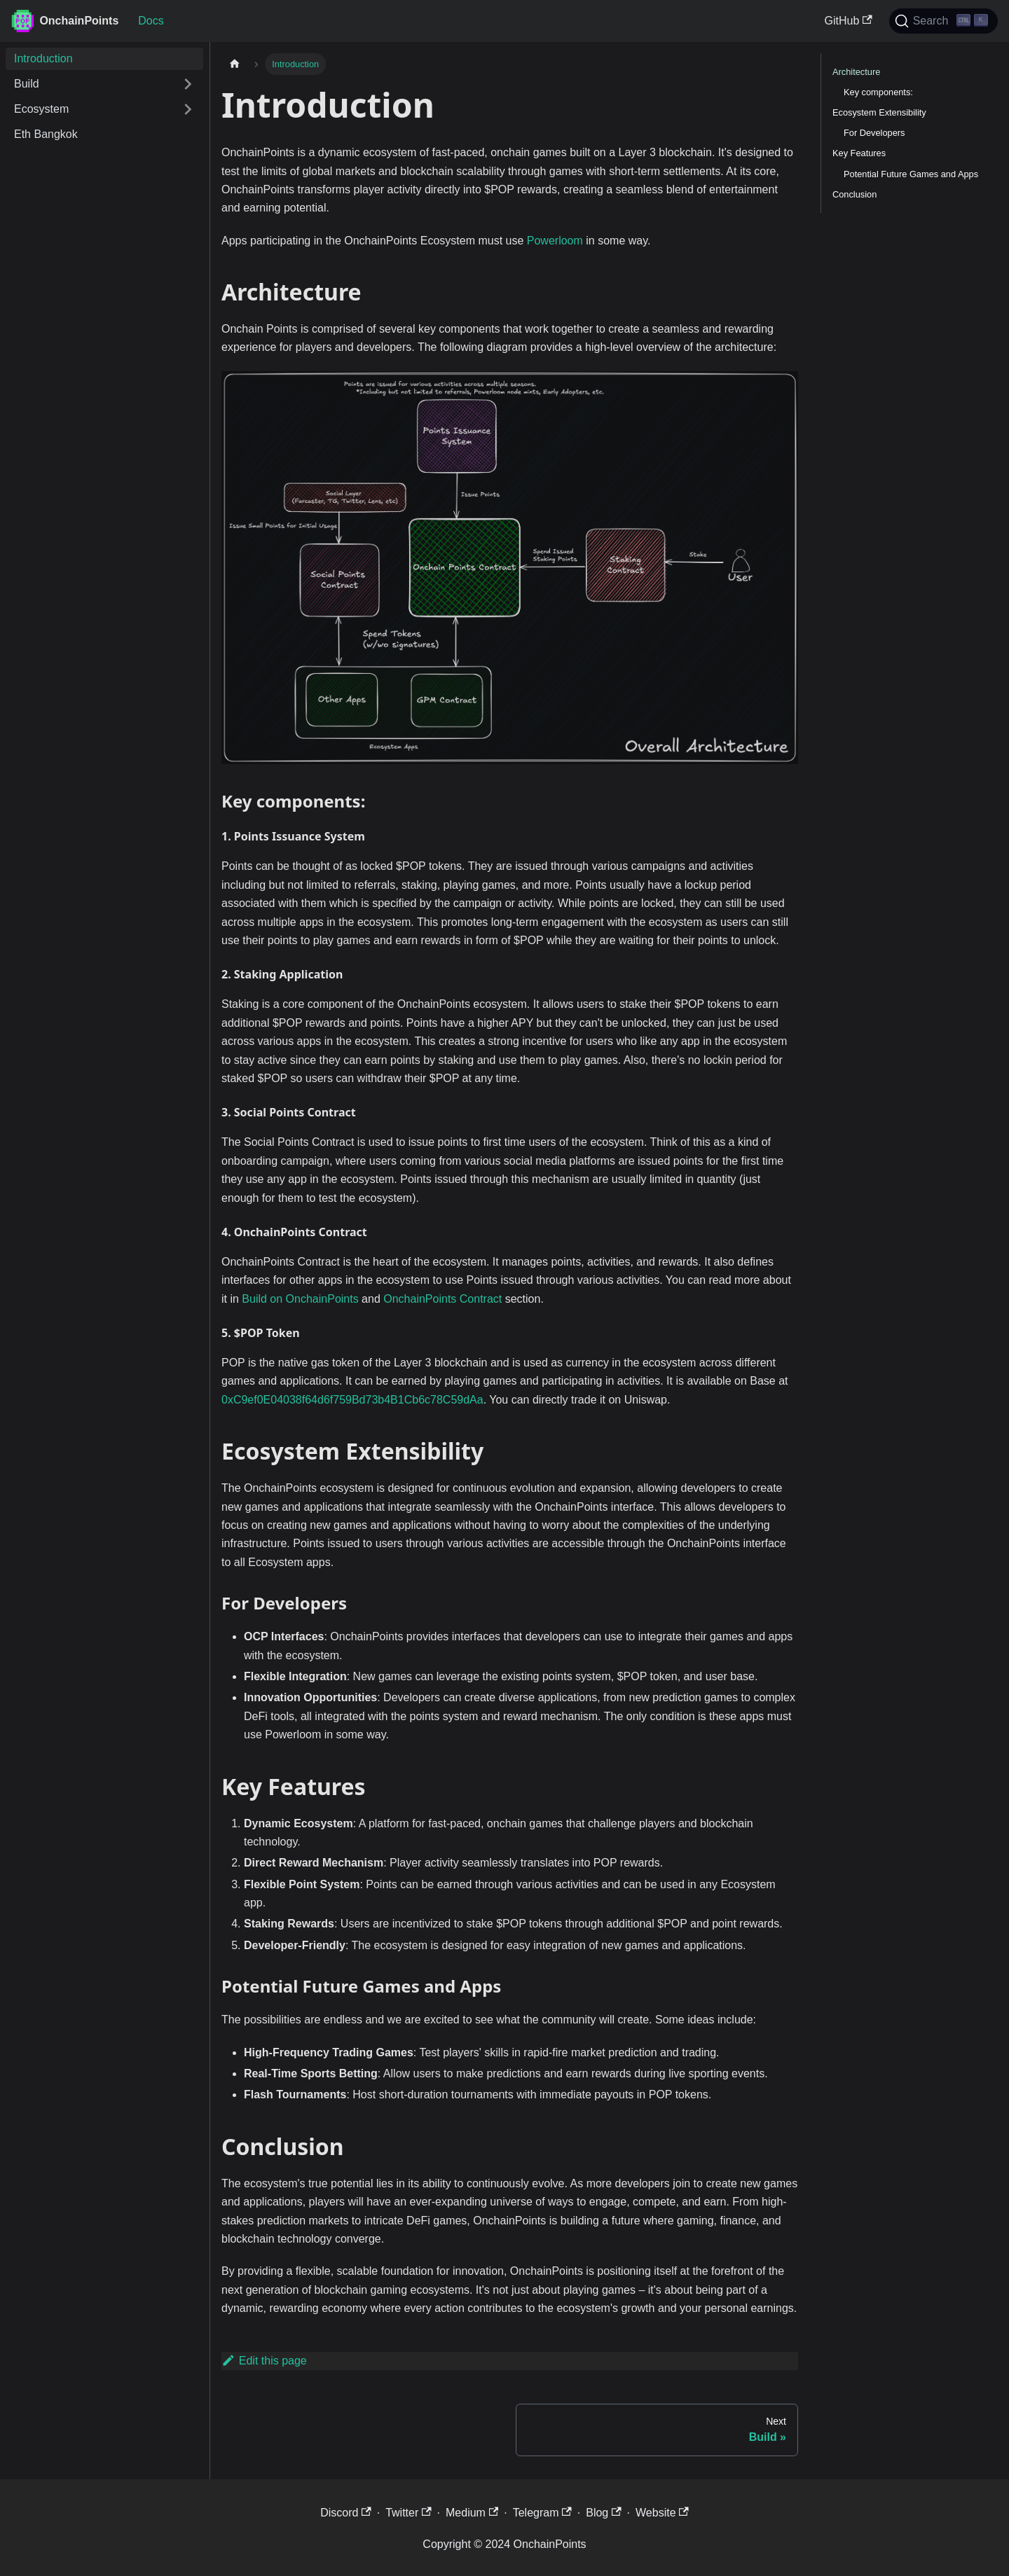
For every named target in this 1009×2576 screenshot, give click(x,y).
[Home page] (234, 64)
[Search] (943, 21)
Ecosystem (41, 109)
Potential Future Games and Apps (911, 174)
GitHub (848, 21)
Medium (472, 2513)
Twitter (408, 2513)
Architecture (856, 72)
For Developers (874, 132)
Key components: (878, 92)
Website (662, 2513)
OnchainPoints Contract (442, 1299)
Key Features (859, 153)
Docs (150, 21)
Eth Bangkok (46, 134)
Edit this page (264, 2361)
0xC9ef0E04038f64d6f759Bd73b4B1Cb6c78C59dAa (352, 1400)
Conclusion (854, 194)
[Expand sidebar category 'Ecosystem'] (187, 109)
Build (26, 84)
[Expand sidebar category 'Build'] (187, 84)
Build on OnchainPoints (300, 1299)
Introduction (43, 58)
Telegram (542, 2513)
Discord (345, 2513)
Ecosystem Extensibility (879, 112)
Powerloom (555, 241)
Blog (603, 2513)
